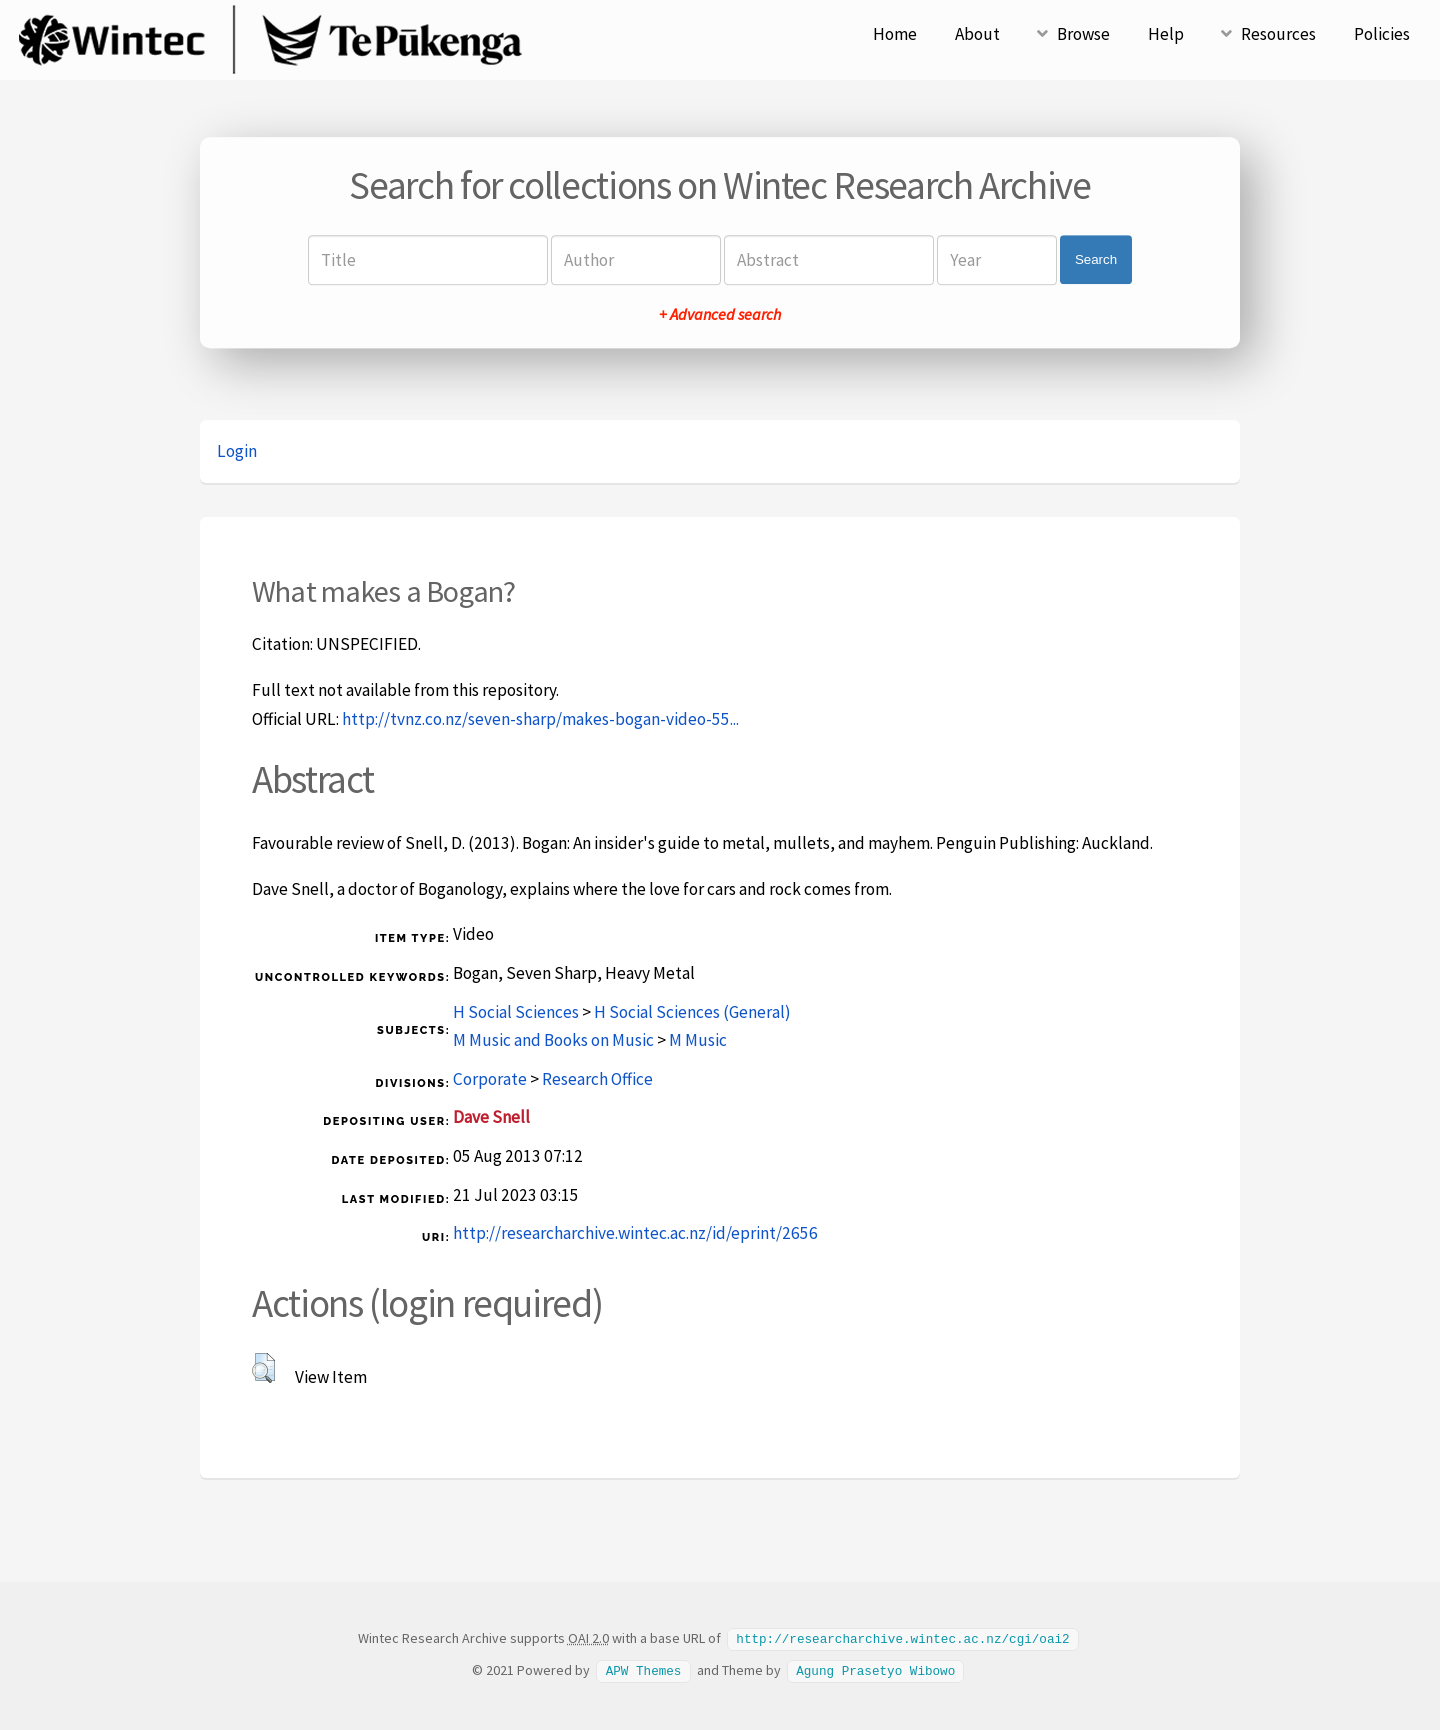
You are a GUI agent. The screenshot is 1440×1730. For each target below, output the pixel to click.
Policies (1382, 34)
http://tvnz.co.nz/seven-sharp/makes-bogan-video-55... (540, 719)
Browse (1083, 34)
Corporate (490, 1079)
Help (1166, 34)
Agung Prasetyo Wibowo (875, 1669)
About (977, 34)
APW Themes (644, 1669)
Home (895, 34)
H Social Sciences (516, 1012)
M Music (698, 1040)
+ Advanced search (720, 314)
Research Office (597, 1079)
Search (1096, 259)
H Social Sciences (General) (692, 1012)
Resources (1278, 34)
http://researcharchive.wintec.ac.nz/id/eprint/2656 (635, 1233)
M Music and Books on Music (553, 1040)
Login (237, 451)
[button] (263, 1368)
